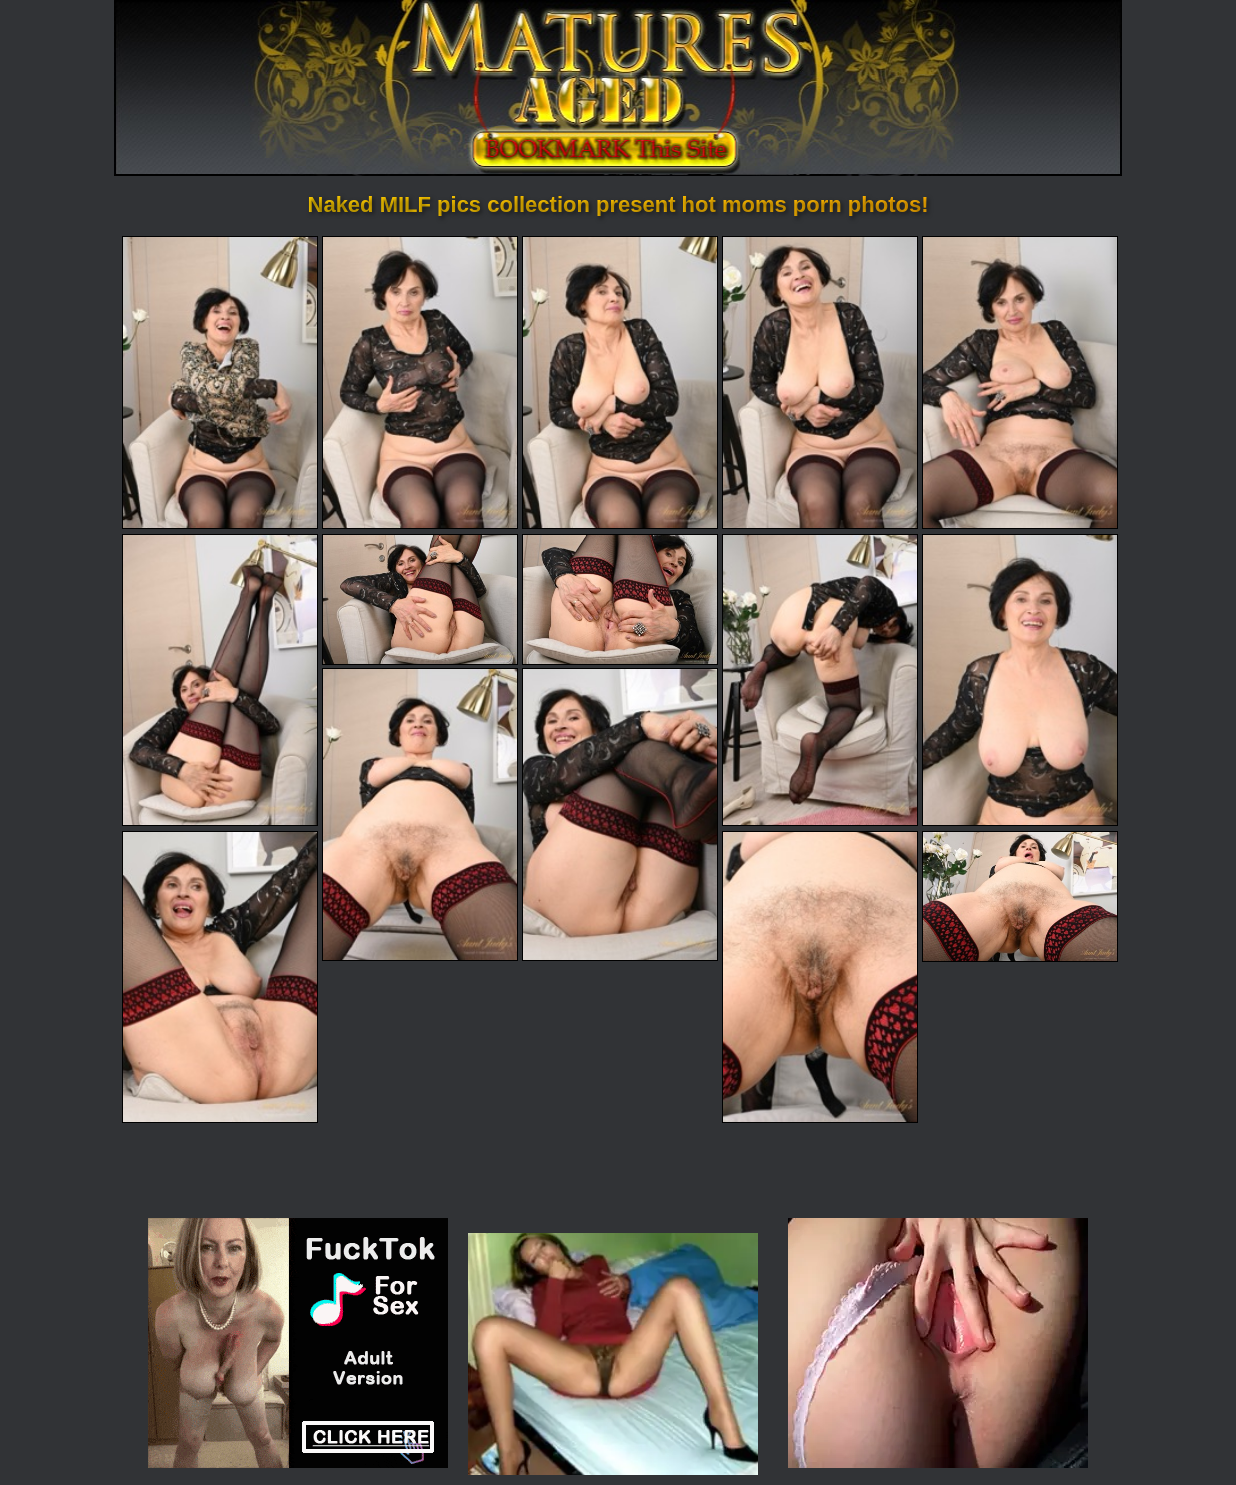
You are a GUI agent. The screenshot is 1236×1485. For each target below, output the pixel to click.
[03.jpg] (620, 382)
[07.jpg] (420, 599)
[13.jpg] (220, 977)
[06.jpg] (220, 680)
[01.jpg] (220, 382)
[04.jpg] (820, 382)
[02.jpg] (420, 382)
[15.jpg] (1020, 896)
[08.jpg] (620, 599)
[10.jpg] (1020, 680)
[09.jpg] (820, 680)
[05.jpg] (1020, 382)
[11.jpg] (420, 814)
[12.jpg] (620, 814)
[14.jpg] (820, 977)
